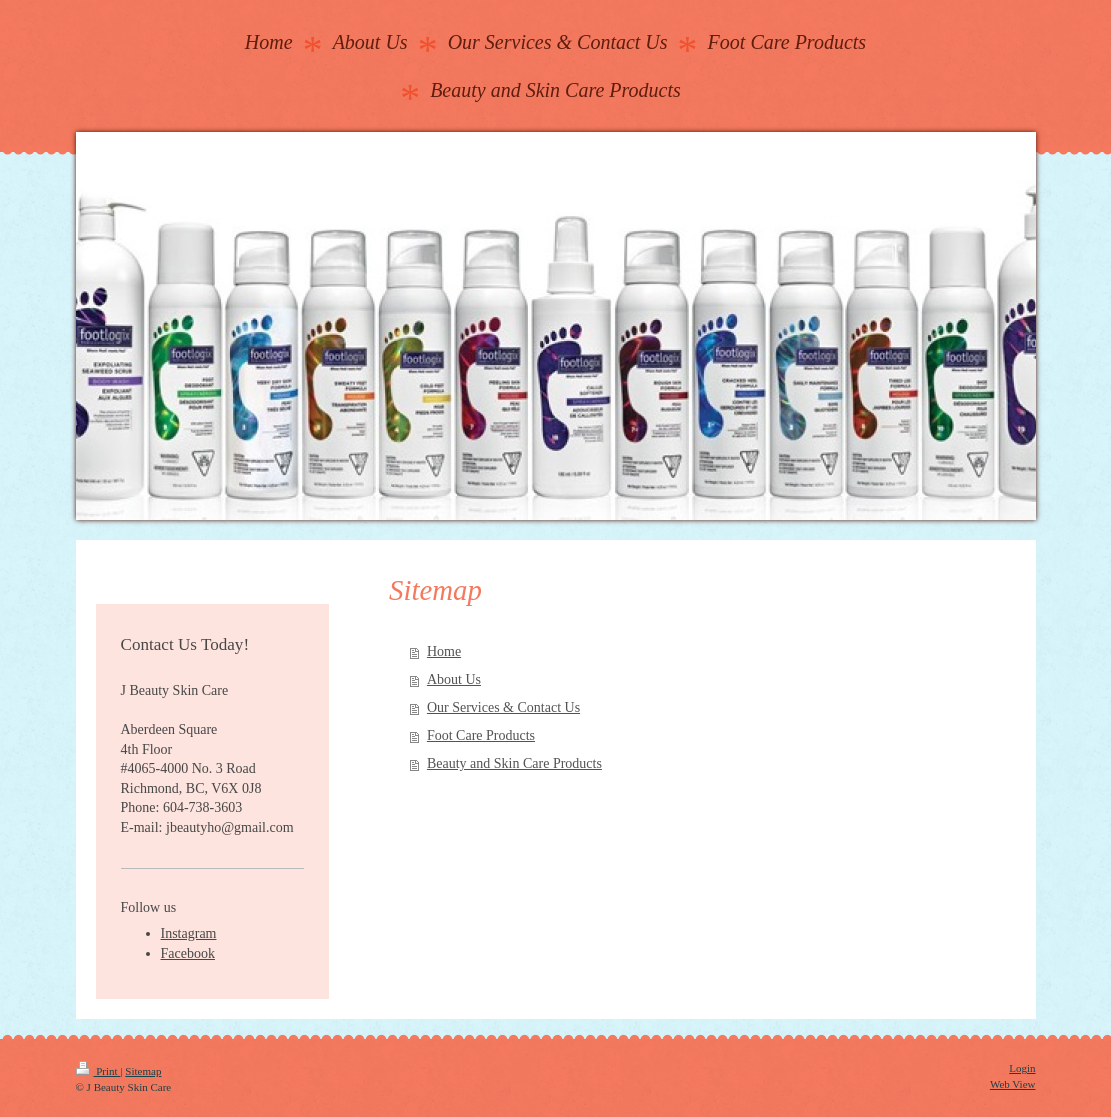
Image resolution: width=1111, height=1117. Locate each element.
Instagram (189, 933)
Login (1022, 1068)
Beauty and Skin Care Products (514, 763)
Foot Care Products (481, 735)
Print (98, 1071)
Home (444, 651)
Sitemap (143, 1071)
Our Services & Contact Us (503, 707)
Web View (1013, 1084)
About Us (454, 679)
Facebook (188, 953)
